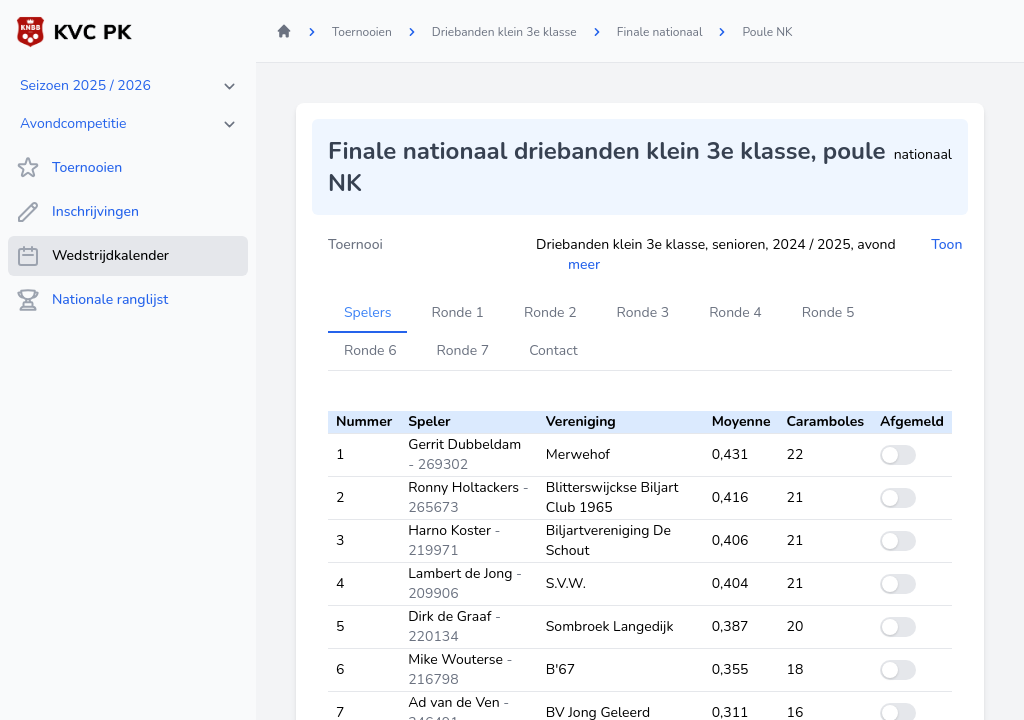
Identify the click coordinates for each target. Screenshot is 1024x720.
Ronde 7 (463, 350)
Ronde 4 (735, 312)
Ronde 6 (370, 350)
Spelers (367, 312)
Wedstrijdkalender (92, 256)
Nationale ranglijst (92, 300)
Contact (553, 350)
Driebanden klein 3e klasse (504, 32)
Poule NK (767, 32)
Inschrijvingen (77, 212)
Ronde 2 (550, 312)
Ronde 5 (828, 312)
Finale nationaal (660, 32)
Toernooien (69, 168)
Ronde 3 (643, 312)
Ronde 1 (457, 312)
